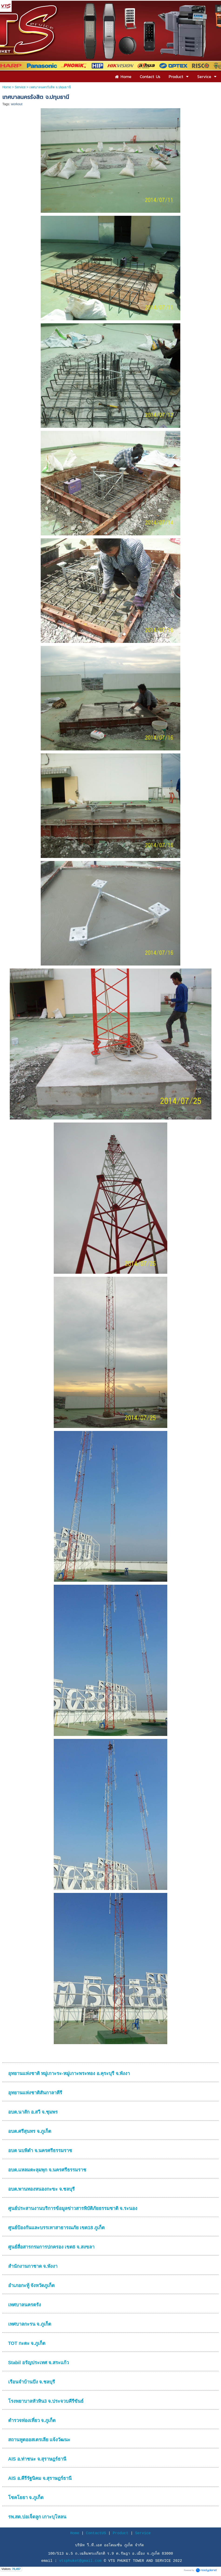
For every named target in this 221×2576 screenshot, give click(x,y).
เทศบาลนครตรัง (24, 2304)
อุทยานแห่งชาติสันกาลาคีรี (35, 2092)
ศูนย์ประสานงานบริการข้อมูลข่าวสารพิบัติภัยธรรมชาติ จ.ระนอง (72, 2208)
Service (20, 87)
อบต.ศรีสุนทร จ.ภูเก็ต (29, 2131)
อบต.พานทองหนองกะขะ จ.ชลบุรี (41, 2189)
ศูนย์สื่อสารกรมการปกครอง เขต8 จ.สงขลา (51, 2246)
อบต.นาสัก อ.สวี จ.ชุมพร (33, 2111)
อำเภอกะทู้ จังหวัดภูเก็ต (31, 2285)
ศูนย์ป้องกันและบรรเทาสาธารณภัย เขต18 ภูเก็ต (56, 2227)
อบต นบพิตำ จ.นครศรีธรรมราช (40, 2150)
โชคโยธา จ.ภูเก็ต (26, 2497)
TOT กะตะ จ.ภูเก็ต (26, 2343)
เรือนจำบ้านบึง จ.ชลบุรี (31, 2381)
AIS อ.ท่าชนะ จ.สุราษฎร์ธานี (37, 2458)
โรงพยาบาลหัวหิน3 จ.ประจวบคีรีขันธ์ (46, 2401)
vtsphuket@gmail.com (81, 2561)
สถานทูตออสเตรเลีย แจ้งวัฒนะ (39, 2439)
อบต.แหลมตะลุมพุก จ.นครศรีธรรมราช (47, 2169)
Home (6, 87)
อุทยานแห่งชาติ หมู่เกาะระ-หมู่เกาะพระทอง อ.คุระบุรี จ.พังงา (69, 2073)
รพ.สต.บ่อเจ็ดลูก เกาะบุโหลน (37, 2516)
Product (120, 2533)
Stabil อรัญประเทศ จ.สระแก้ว (38, 2362)
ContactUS (96, 2533)
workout (16, 104)
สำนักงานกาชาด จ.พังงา (32, 2266)
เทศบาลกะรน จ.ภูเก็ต (29, 2324)
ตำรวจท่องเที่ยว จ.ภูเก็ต (32, 2420)
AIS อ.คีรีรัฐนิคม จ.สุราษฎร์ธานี (40, 2478)
